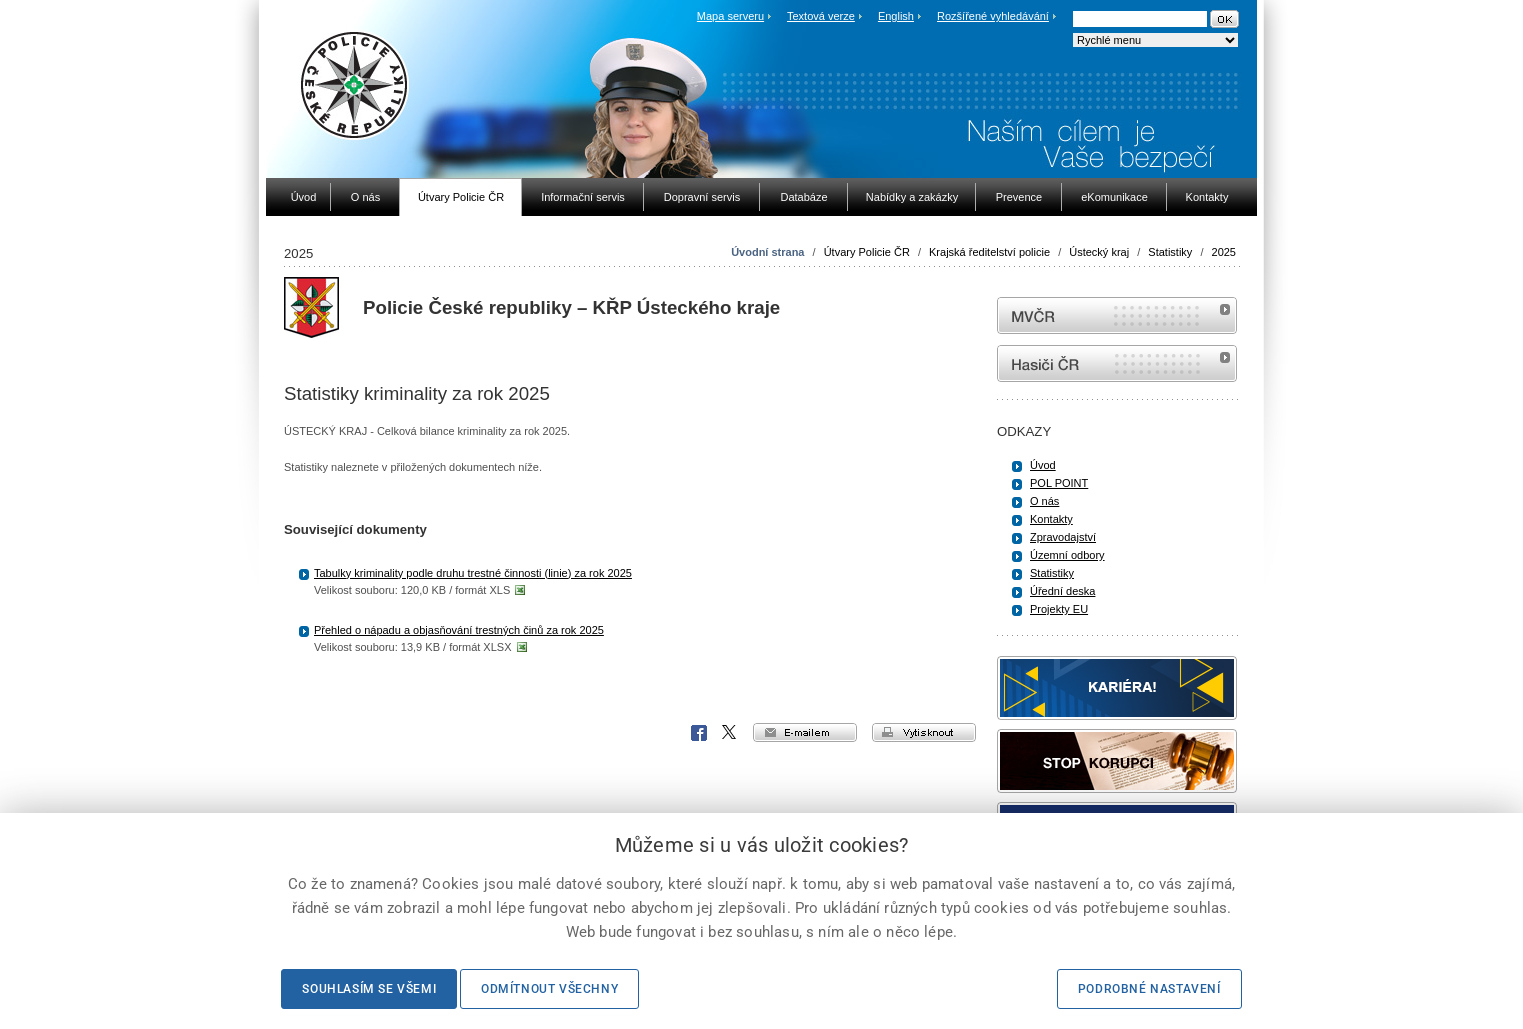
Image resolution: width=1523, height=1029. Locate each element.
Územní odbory (1067, 555)
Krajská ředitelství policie (989, 252)
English (896, 16)
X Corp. (730, 733)
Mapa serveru (730, 16)
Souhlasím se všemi (369, 989)
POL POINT (1059, 483)
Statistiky (1170, 252)
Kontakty (1051, 519)
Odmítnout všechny (549, 989)
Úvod (1043, 465)
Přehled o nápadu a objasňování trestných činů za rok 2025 (459, 630)
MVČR (1117, 315)
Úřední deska (1062, 591)
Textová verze (821, 16)
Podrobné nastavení (1149, 989)
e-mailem (805, 732)
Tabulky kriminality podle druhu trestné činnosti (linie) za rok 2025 (473, 573)
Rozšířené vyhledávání (993, 16)
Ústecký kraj (1099, 252)
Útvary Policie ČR (867, 252)
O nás (1044, 501)
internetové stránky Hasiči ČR (1117, 363)
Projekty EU (1059, 609)
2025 (1224, 252)
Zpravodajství (1063, 537)
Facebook (699, 733)
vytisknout (924, 732)
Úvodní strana (767, 252)
